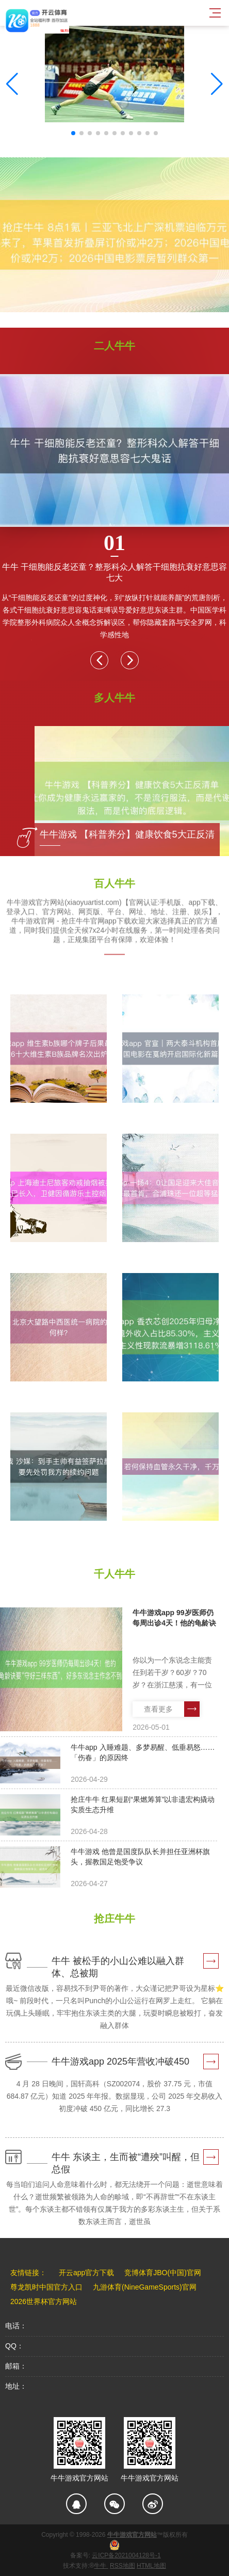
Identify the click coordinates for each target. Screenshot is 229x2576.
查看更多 (172, 1709)
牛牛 (101, 2565)
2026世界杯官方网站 (43, 2301)
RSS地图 (122, 2565)
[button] (217, 84)
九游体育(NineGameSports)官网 (145, 2287)
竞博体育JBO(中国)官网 (162, 2272)
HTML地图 (151, 2565)
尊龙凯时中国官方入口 (46, 2287)
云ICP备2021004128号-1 (126, 2555)
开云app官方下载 (86, 2272)
